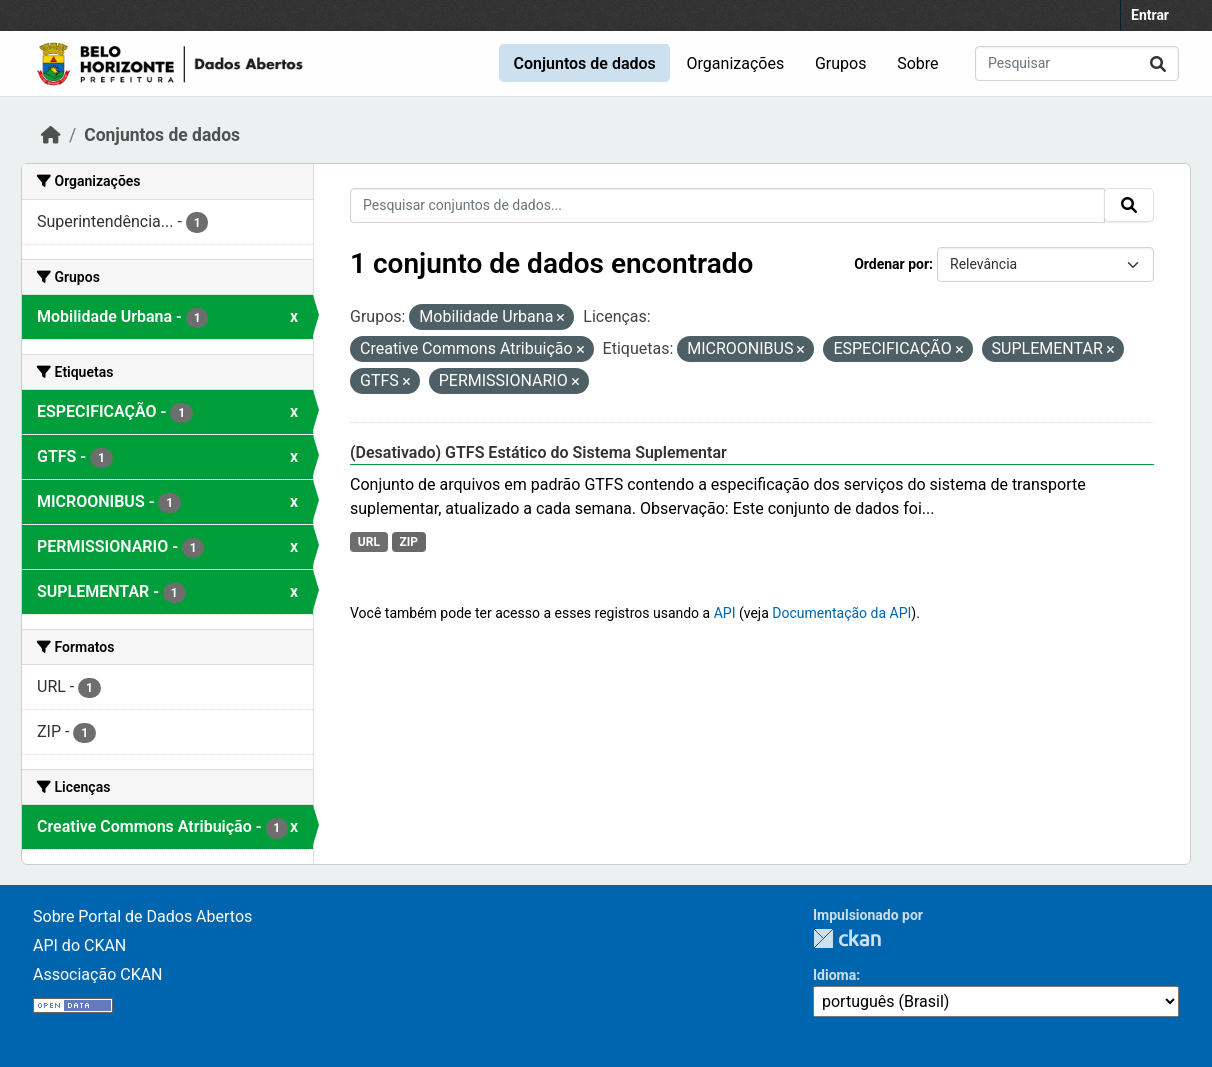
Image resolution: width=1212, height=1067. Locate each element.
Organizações (736, 63)
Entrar (1150, 15)
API (725, 613)
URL (369, 542)
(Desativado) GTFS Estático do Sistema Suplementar (538, 452)
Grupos (841, 63)
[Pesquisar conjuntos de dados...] (1077, 63)
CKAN (847, 938)
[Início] (51, 135)
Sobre (917, 63)
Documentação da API (841, 613)
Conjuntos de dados (584, 63)
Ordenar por (891, 264)
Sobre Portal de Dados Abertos (142, 916)
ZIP (408, 542)
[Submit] (1158, 63)
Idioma (834, 975)
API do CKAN (79, 945)
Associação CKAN (98, 974)
